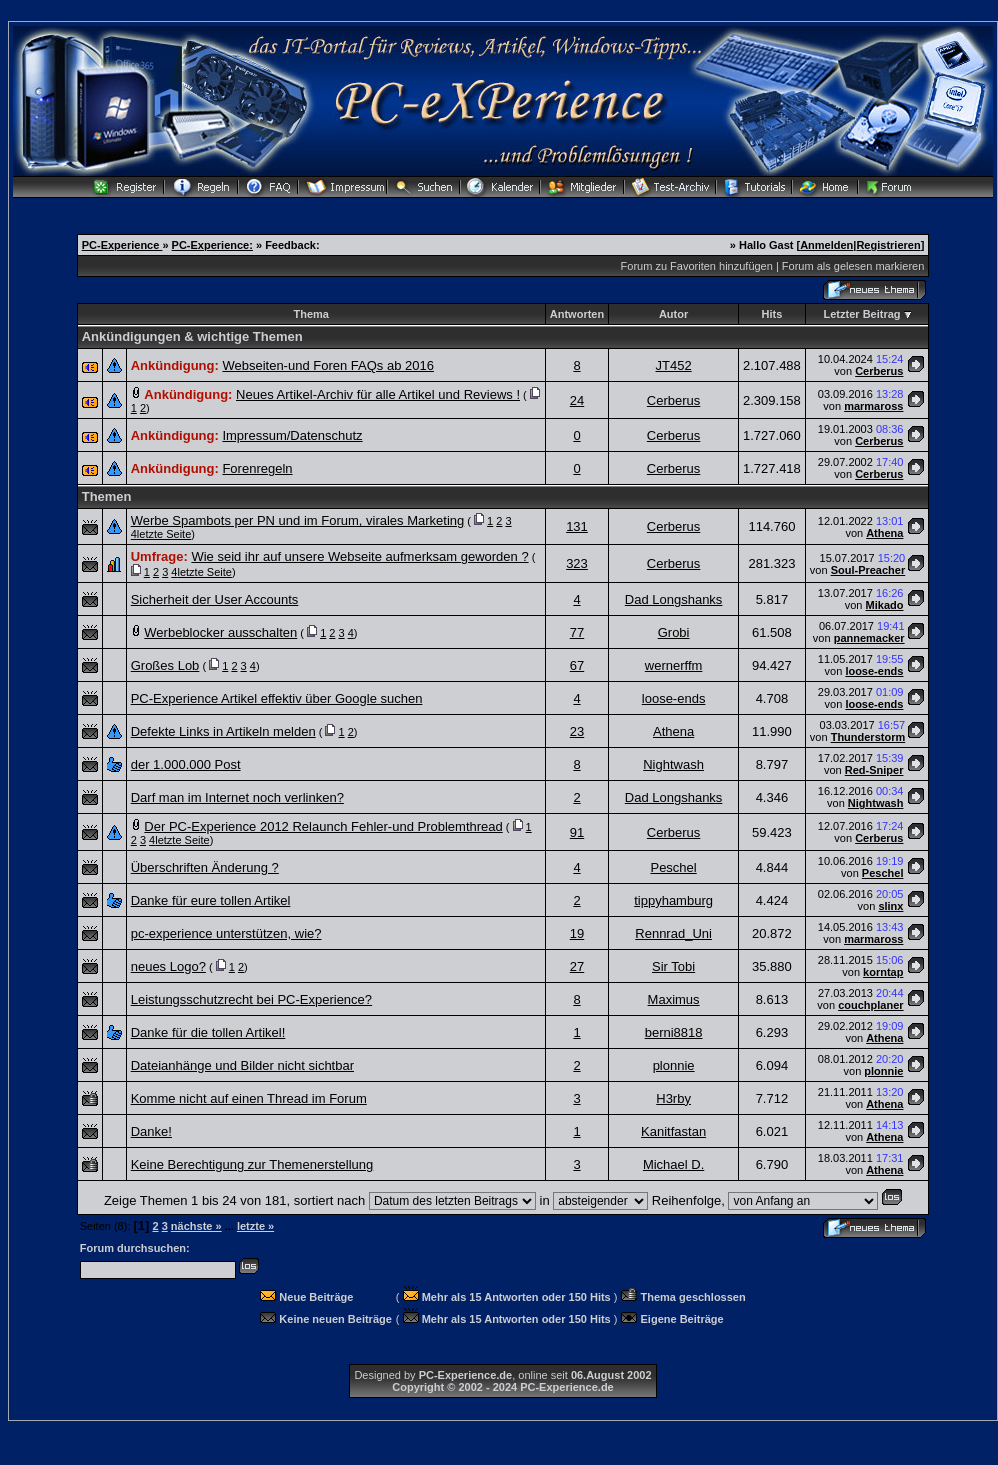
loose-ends (874, 671)
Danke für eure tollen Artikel (211, 900)
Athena (884, 533)
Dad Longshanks (674, 599)
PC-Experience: (212, 245)
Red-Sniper (874, 770)
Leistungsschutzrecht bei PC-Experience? (251, 999)
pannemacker (869, 638)
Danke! (151, 1131)
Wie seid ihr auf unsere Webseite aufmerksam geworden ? (359, 556)
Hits (772, 314)
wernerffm (674, 665)
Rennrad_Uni (673, 933)
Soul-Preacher (868, 570)
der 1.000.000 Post (186, 764)
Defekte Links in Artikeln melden (223, 731)
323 (577, 563)
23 (577, 731)
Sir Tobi (673, 966)
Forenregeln (257, 468)
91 (577, 832)
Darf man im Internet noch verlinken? (237, 797)
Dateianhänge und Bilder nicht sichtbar (242, 1065)
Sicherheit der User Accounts (215, 599)
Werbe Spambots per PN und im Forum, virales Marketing (298, 520)
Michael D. (673, 1164)
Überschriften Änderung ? (205, 867)
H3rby (673, 1098)
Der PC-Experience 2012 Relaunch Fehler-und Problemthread (323, 826)
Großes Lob (165, 665)
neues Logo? (168, 966)
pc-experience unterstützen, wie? (226, 933)
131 (577, 526)
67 (577, 665)
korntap (883, 972)
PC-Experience (122, 245)
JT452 (674, 365)
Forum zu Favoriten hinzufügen (697, 266)
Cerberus (879, 371)
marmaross (873, 406)
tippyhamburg (673, 900)
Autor (673, 314)
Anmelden (826, 245)
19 (577, 933)
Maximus (674, 999)
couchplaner (870, 1005)
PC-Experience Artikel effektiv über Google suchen (277, 698)
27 (577, 966)
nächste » (196, 1226)
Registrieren (888, 245)
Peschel (673, 867)
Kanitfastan (673, 1131)
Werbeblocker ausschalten (220, 632)
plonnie (674, 1065)
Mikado (885, 605)
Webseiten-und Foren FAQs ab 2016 (328, 365)
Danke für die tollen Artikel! (208, 1032)
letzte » (255, 1226)
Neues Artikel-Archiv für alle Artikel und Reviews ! (378, 394)
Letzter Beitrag (862, 314)
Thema (311, 314)
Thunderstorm (868, 737)
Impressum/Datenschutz (292, 435)
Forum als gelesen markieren (853, 266)
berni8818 (674, 1032)
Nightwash (673, 764)
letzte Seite (164, 534)
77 (577, 632)
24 (577, 400)
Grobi (674, 632)
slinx (890, 906)
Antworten (577, 314)
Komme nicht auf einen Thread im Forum (249, 1098)
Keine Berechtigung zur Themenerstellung (252, 1164)
